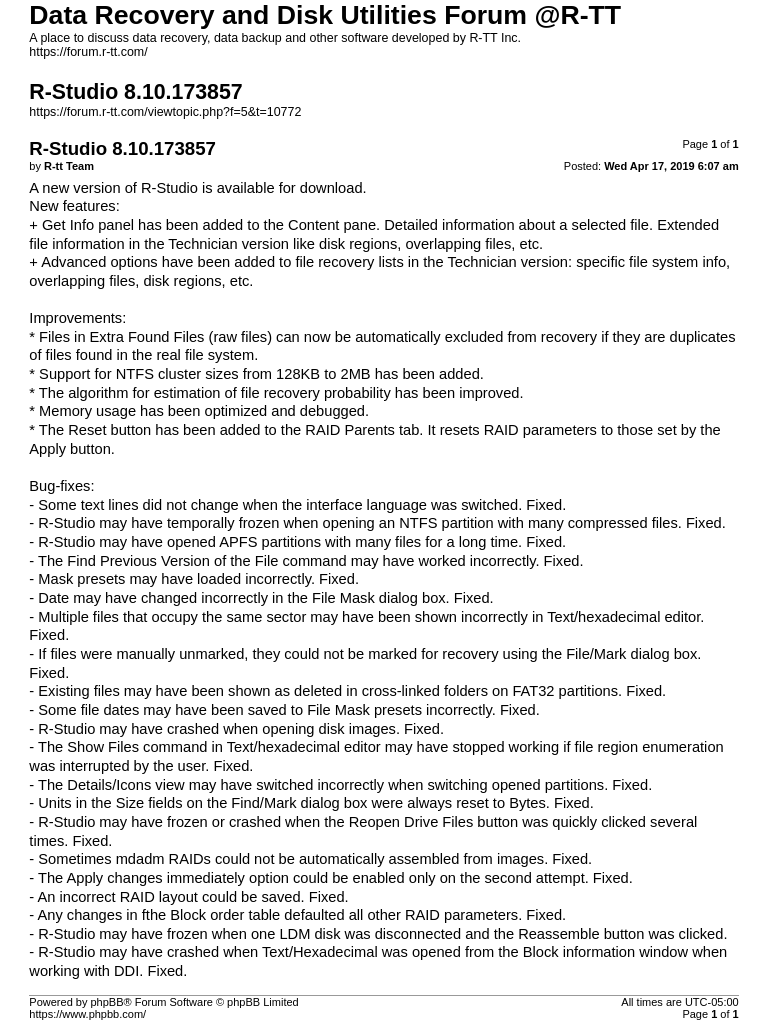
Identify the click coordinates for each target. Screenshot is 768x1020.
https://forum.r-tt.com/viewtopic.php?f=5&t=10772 (165, 112)
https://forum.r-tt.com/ (88, 52)
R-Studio (169, 188)
